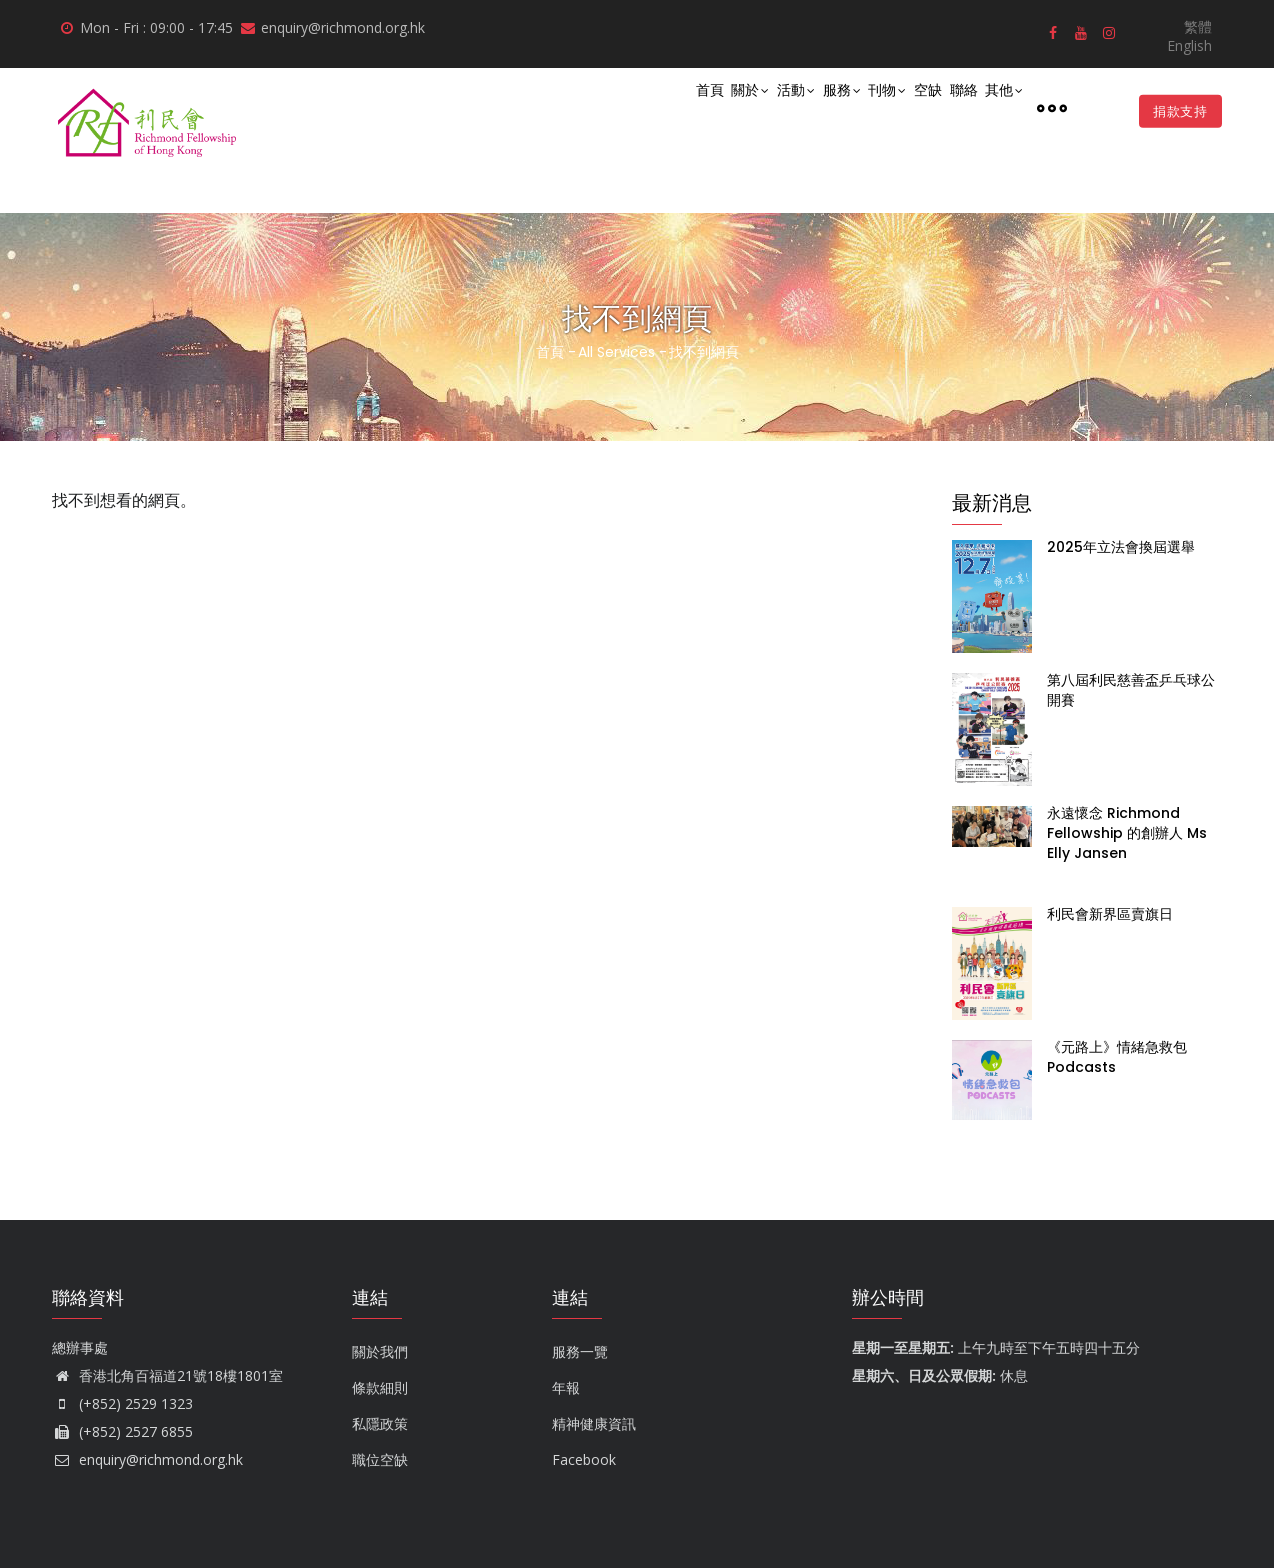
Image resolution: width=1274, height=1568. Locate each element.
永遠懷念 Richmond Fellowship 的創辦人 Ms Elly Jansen (1127, 833)
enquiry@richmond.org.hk (147, 1459)
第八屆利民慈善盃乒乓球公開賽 (1131, 690)
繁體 (1198, 26)
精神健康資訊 (594, 1423)
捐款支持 (1175, 111)
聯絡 (942, 106)
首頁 (602, 106)
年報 (566, 1387)
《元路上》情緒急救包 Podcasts (1117, 1057)
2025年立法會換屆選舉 (1121, 547)
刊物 (837, 108)
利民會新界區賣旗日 (1110, 914)
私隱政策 (380, 1423)
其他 (997, 108)
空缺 (892, 106)
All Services (616, 352)
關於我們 (380, 1351)
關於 (657, 108)
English (1189, 45)
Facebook (584, 1459)
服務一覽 (580, 1351)
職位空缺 (380, 1459)
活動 (717, 108)
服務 (777, 108)
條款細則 (380, 1387)
